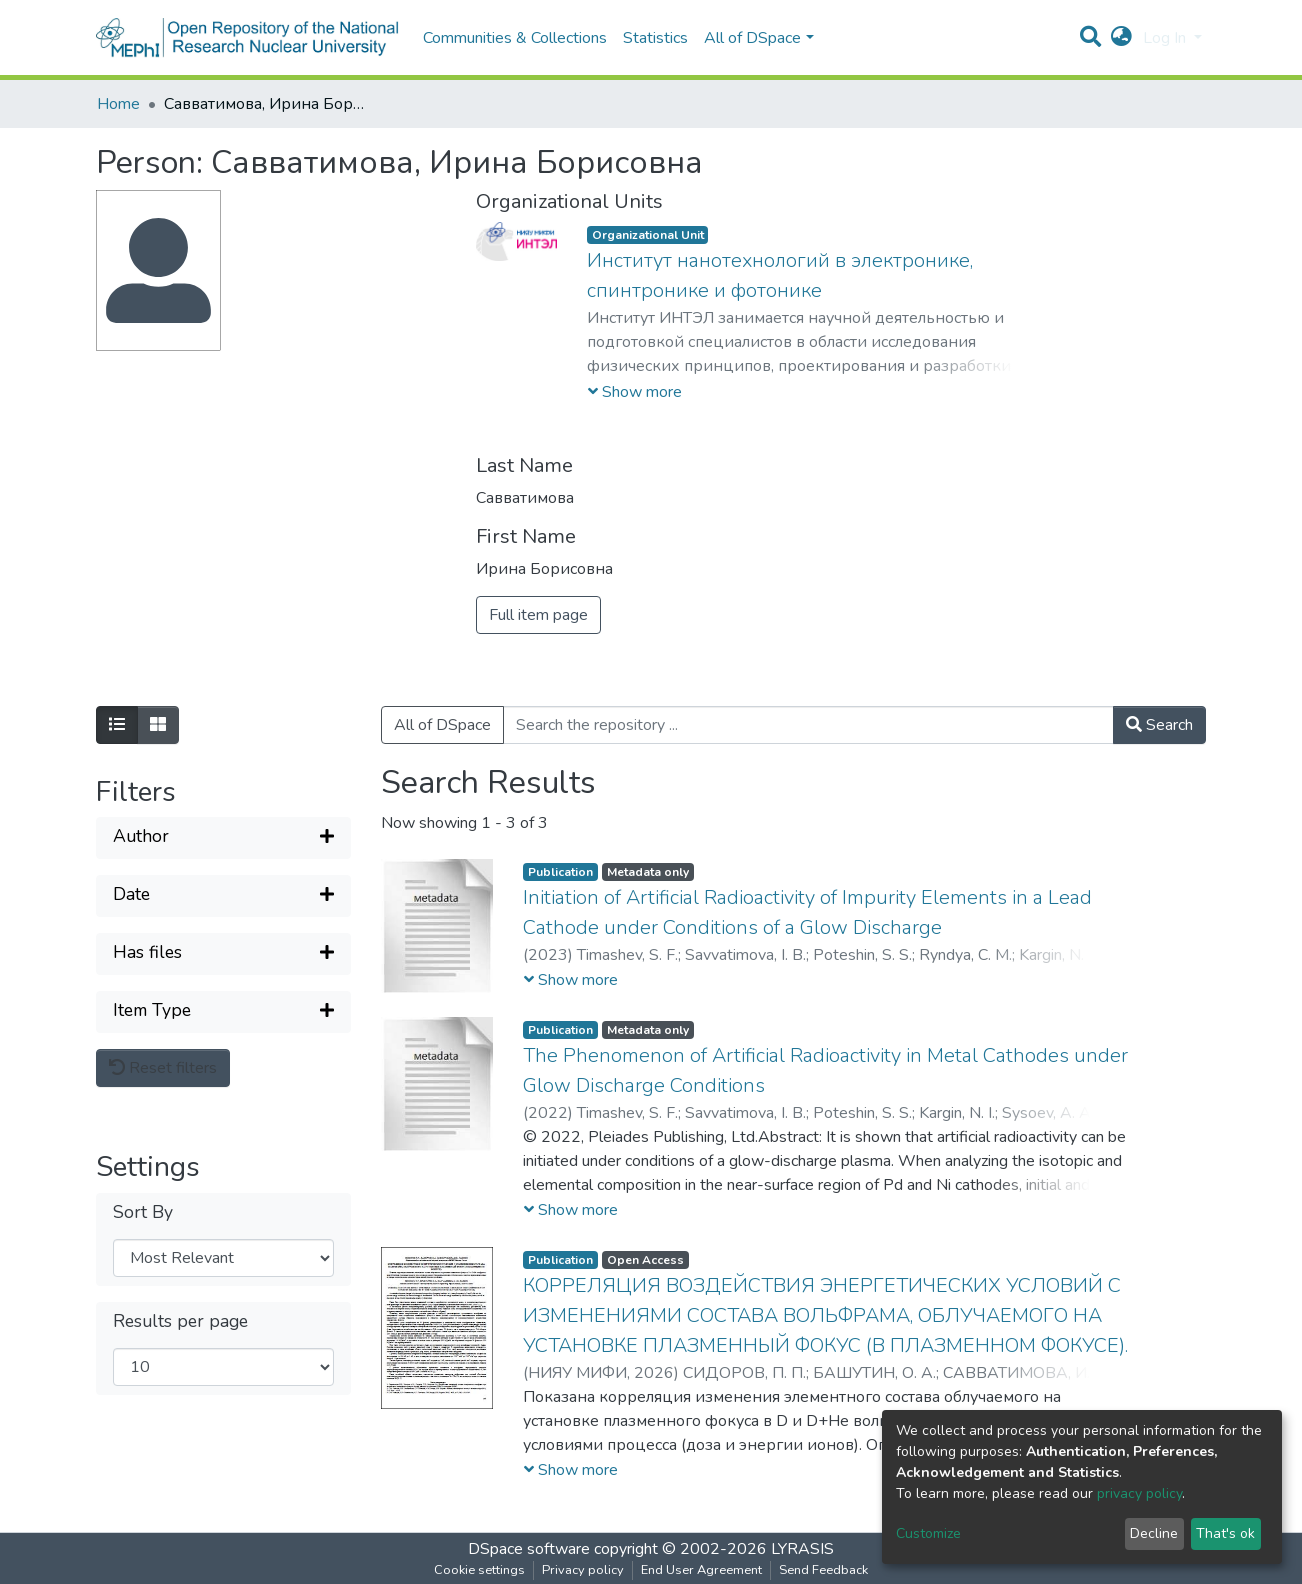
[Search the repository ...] (808, 725)
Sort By (143, 1212)
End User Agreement (701, 1570)
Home (118, 104)
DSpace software (529, 1549)
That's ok (1225, 1533)
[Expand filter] (223, 838)
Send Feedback (823, 1570)
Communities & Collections (515, 38)
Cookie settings (479, 1570)
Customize (928, 1533)
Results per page (180, 1321)
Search (1159, 725)
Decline (1154, 1533)
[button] (1121, 38)
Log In (1166, 38)
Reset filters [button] (163, 1068)
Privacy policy (583, 1570)
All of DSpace (442, 725)
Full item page (538, 615)
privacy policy (1139, 1493)
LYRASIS (802, 1549)
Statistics (655, 38)
